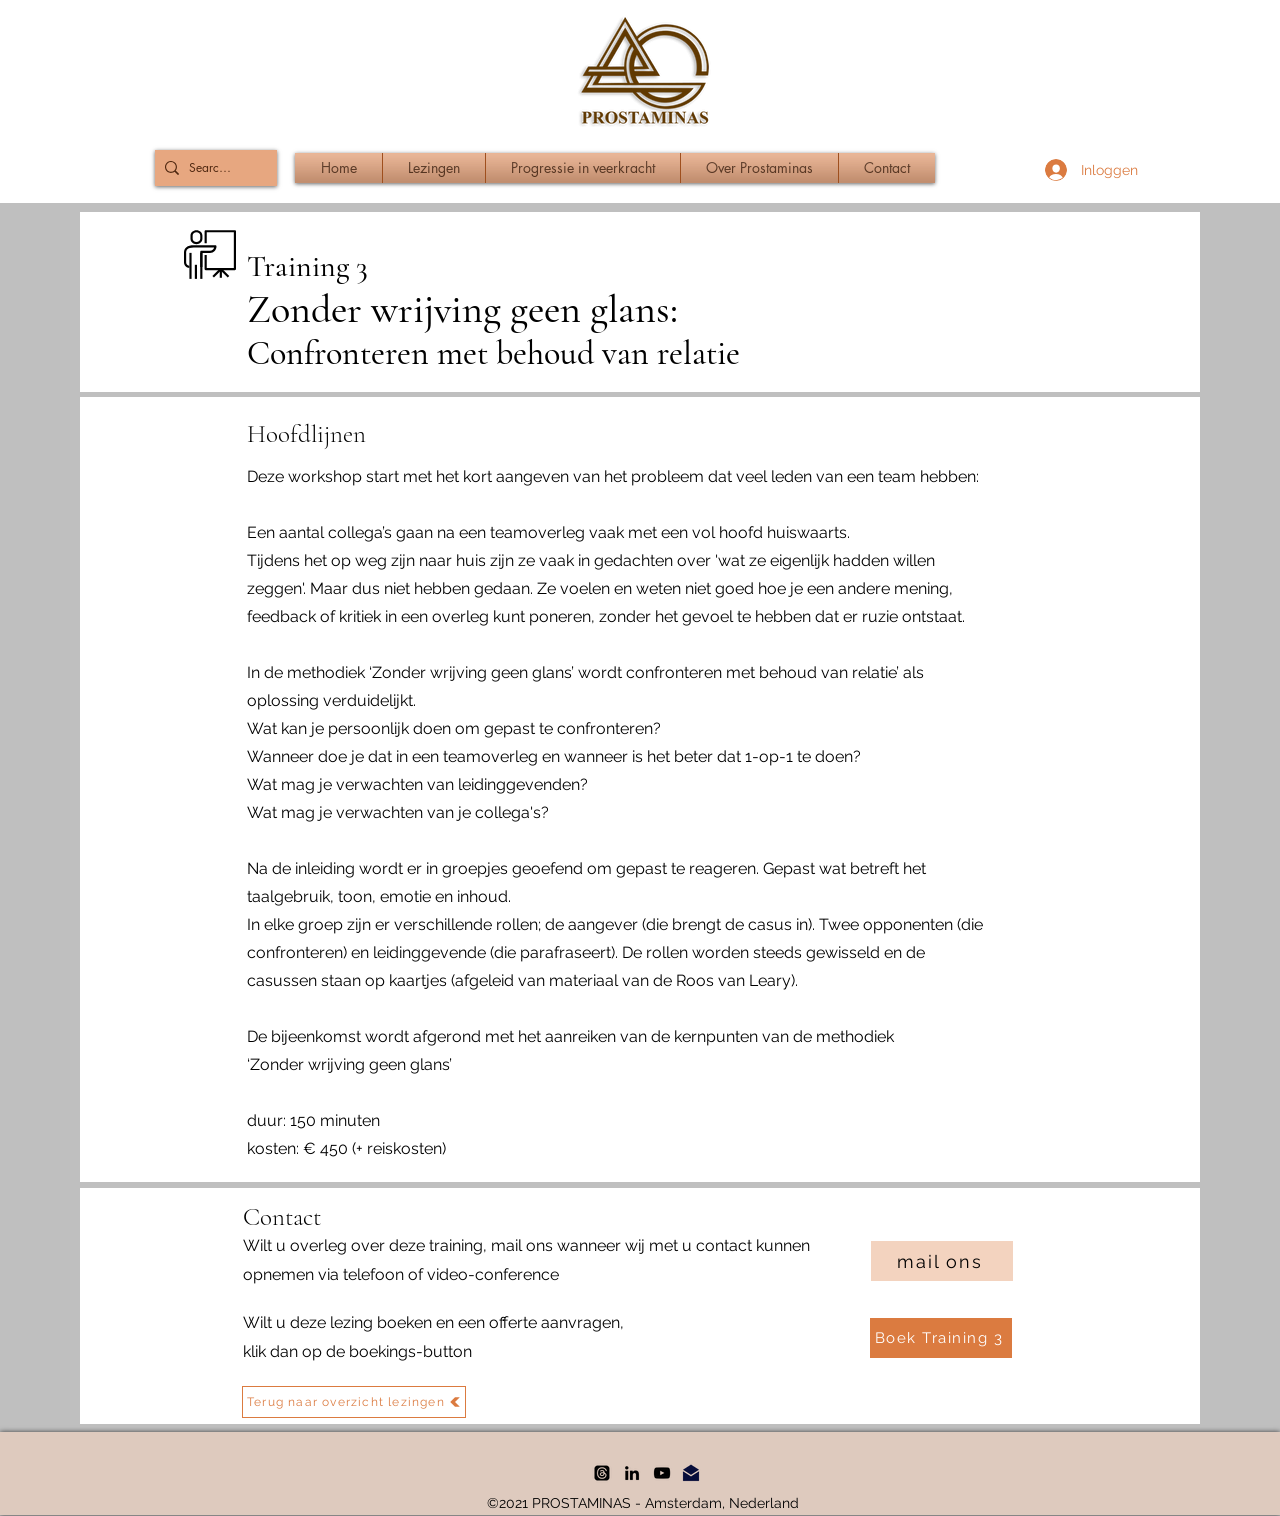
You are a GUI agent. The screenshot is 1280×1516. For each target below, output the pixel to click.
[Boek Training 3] (941, 1338)
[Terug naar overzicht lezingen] (354, 1402)
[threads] (602, 1473)
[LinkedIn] (632, 1473)
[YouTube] (662, 1473)
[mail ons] (942, 1261)
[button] (583, 168)
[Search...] (212, 168)
